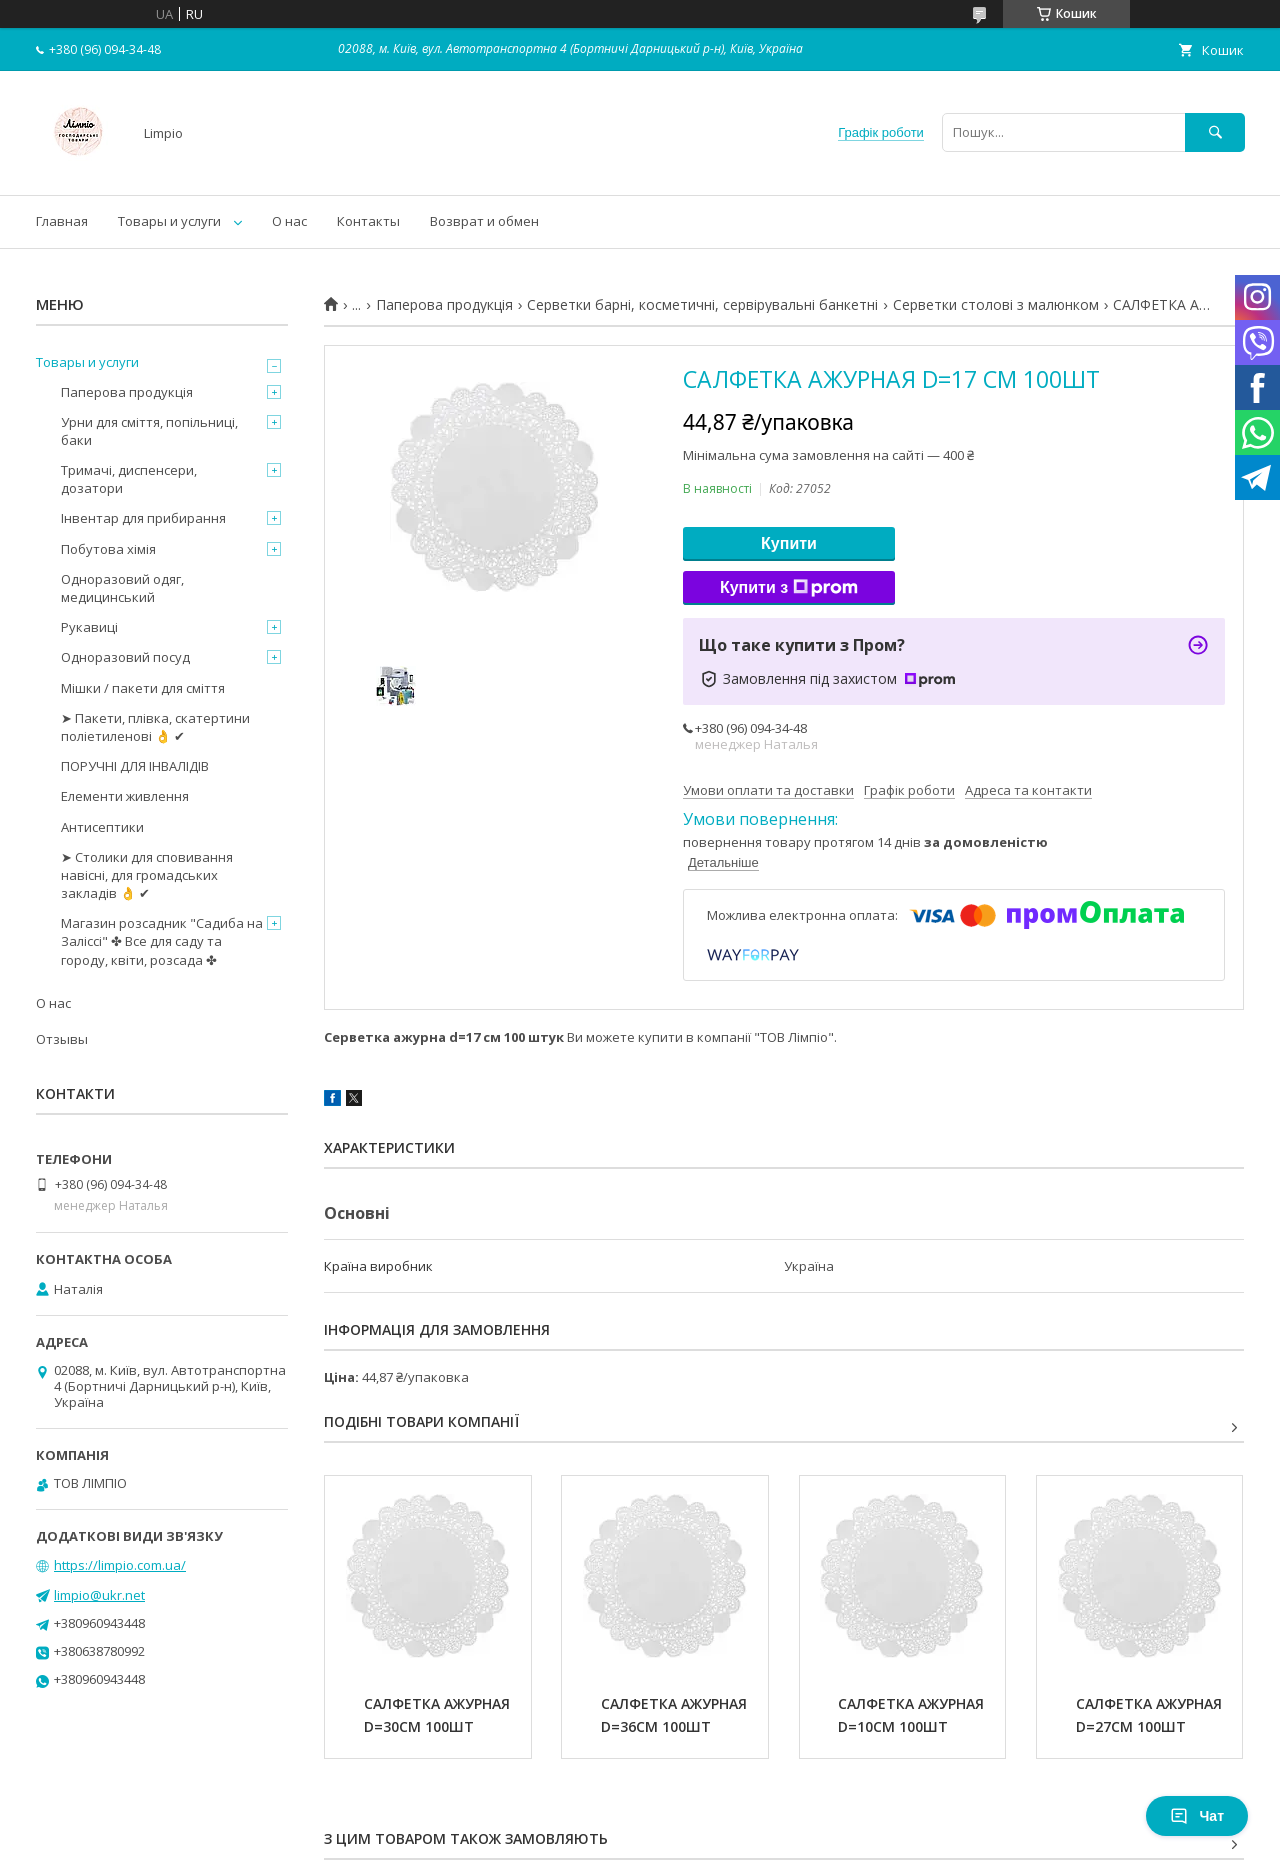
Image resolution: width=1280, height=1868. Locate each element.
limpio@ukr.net (99, 1595)
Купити (789, 543)
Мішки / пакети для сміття (143, 688)
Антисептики (102, 827)
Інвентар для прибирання (143, 518)
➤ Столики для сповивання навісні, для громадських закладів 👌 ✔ (147, 875)
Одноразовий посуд (125, 657)
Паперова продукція (444, 305)
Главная (62, 221)
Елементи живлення (125, 796)
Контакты (368, 221)
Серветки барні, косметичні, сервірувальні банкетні (702, 305)
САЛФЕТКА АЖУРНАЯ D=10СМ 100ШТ (913, 1715)
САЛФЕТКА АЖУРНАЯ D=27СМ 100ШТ (1151, 1715)
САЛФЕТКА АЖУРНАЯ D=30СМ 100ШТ (439, 1715)
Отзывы (62, 1039)
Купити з (789, 588)
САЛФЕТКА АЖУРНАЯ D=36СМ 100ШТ (676, 1715)
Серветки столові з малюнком (996, 305)
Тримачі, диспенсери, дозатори (129, 479)
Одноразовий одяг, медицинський (122, 588)
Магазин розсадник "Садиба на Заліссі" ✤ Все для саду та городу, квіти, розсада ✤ (162, 941)
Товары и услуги (169, 221)
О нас (289, 221)
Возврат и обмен (484, 221)
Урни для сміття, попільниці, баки (149, 431)
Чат (1197, 1816)
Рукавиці (89, 627)
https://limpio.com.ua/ (120, 1565)
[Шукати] (1215, 132)
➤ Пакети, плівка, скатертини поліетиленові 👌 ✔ (155, 727)
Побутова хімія (108, 549)
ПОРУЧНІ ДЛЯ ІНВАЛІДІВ (135, 766)
